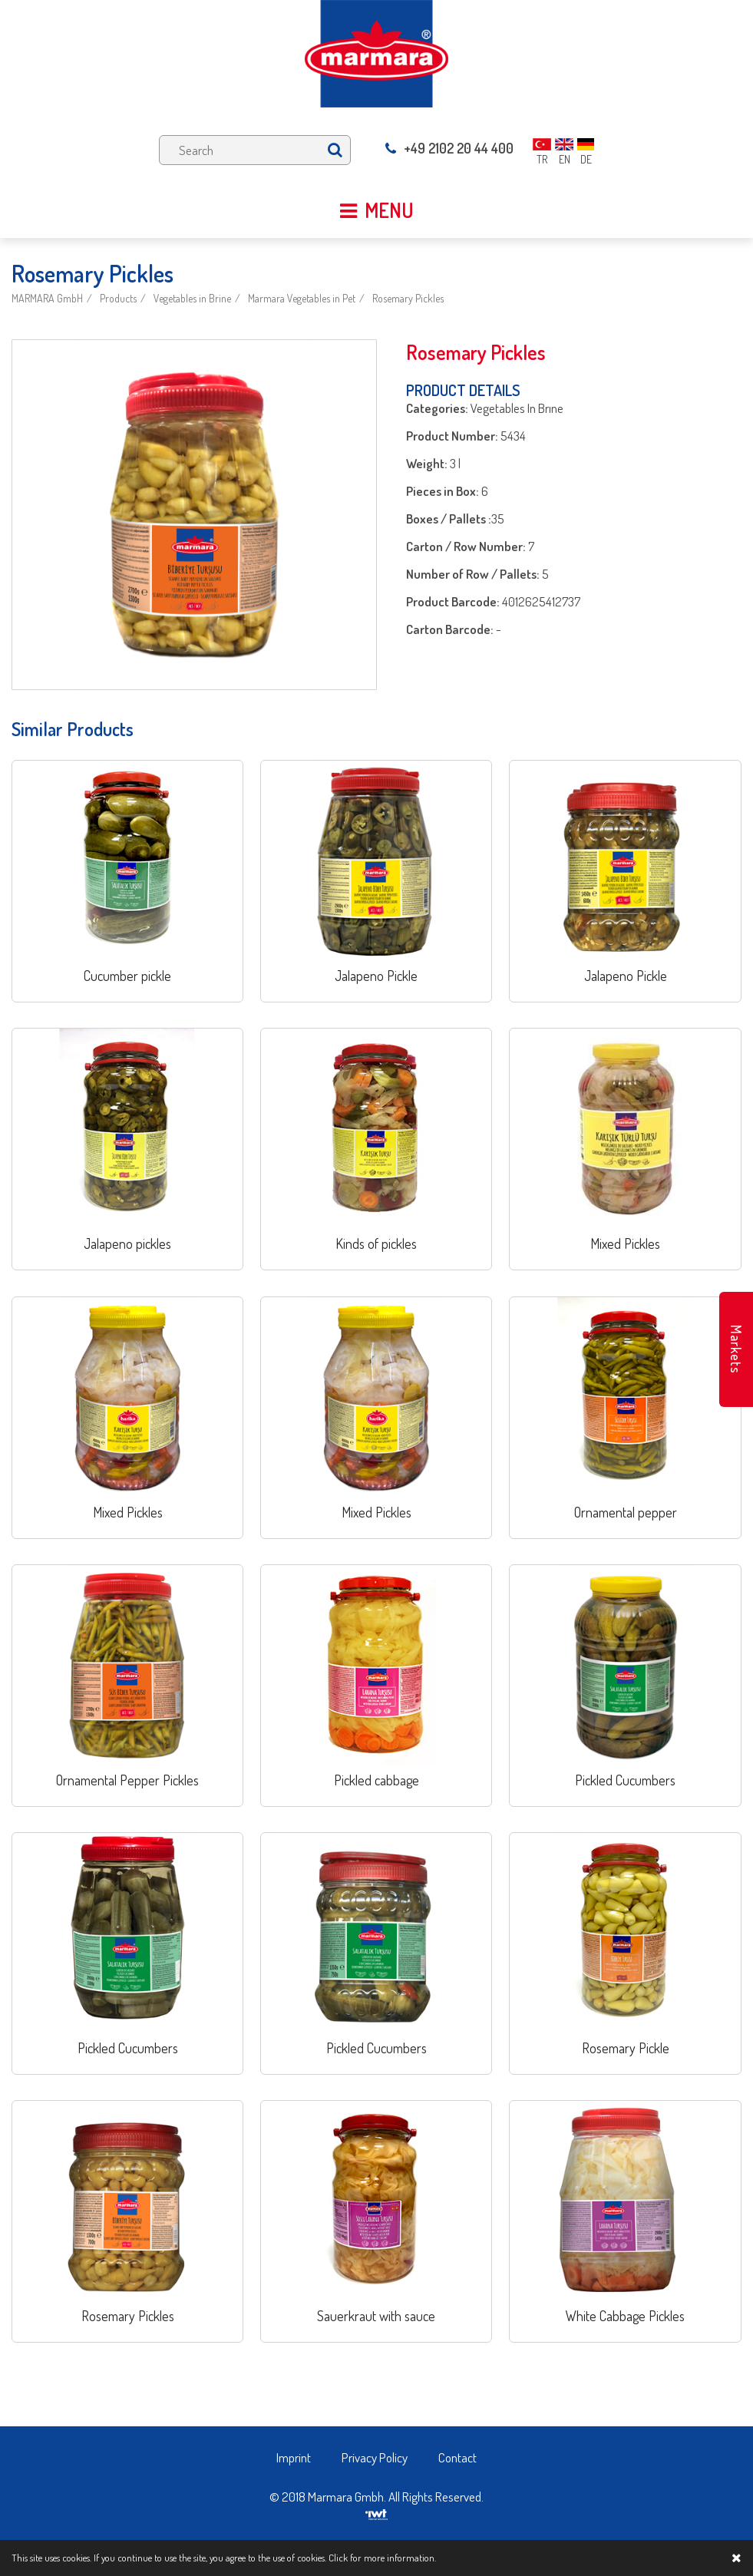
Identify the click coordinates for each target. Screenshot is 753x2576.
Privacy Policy (375, 2457)
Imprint (293, 2457)
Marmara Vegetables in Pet (301, 298)
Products (118, 298)
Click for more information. (382, 2557)
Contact (457, 2457)
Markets (736, 1349)
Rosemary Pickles (408, 298)
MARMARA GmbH (47, 298)
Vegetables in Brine (192, 298)
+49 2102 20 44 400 (449, 148)
